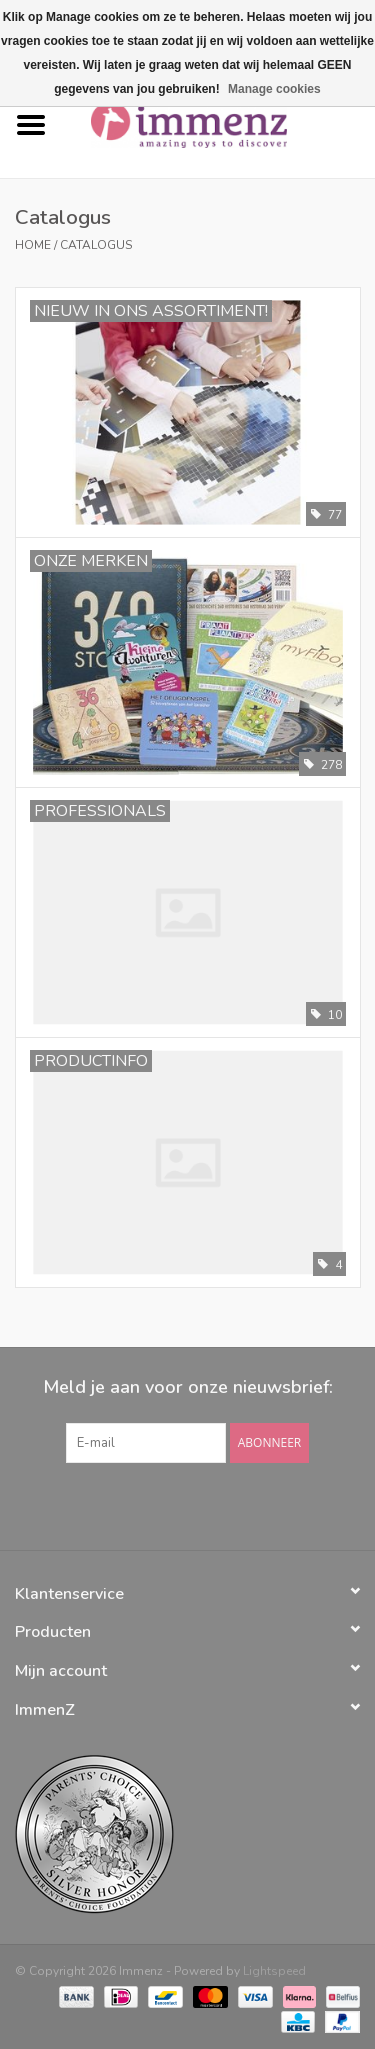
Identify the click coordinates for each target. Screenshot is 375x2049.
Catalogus (96, 245)
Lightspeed (274, 1971)
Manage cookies (274, 89)
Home (33, 245)
